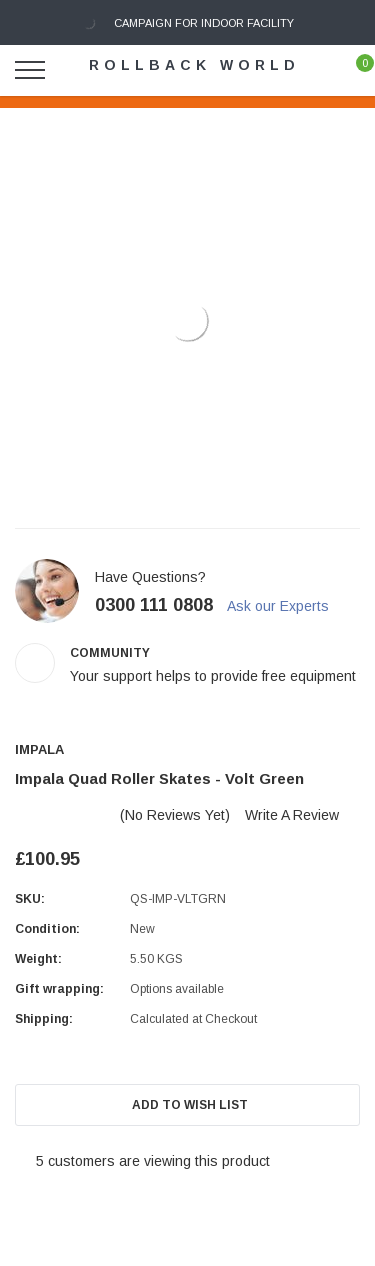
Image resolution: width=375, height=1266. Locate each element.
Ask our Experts (287, 606)
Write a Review (292, 815)
